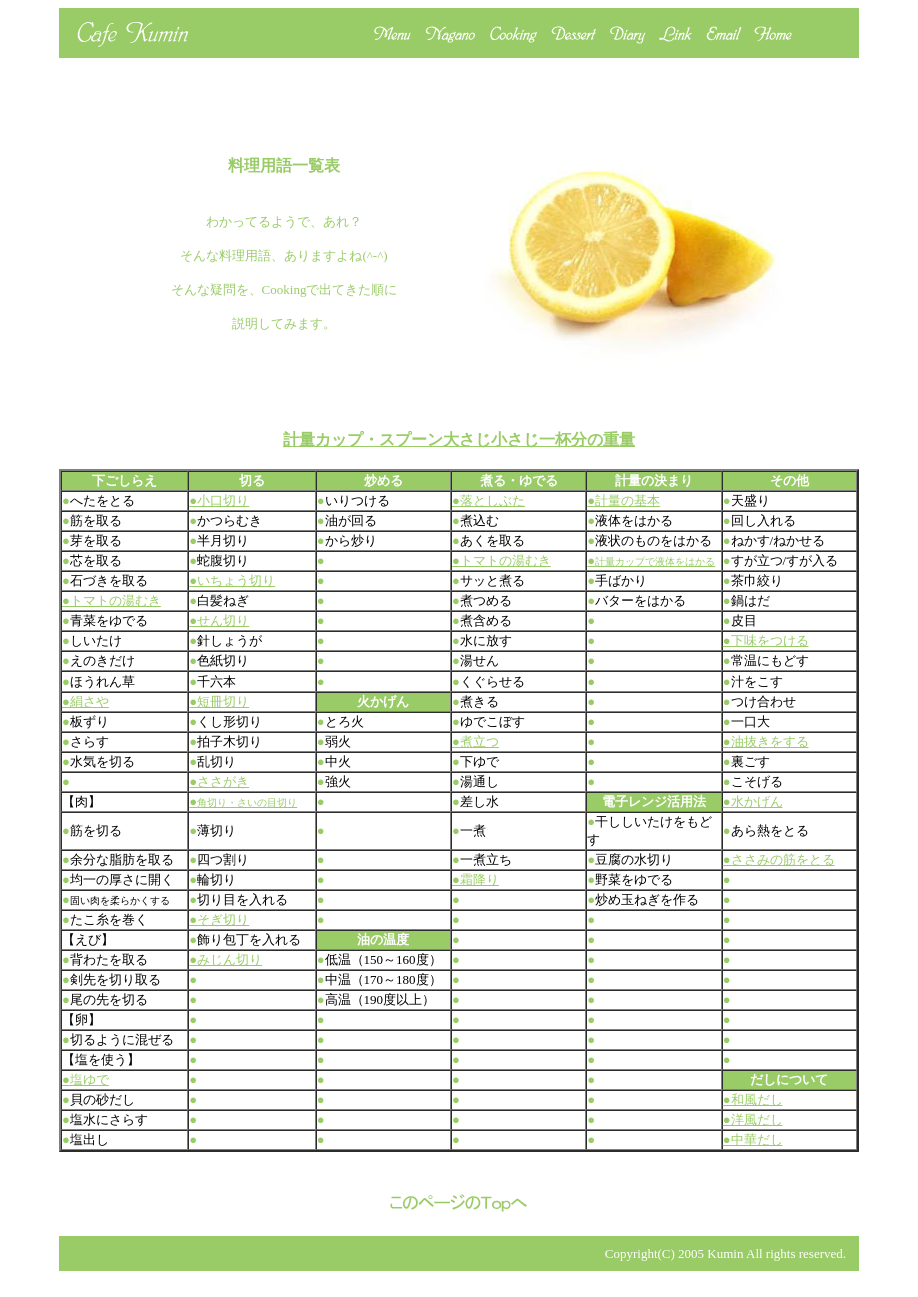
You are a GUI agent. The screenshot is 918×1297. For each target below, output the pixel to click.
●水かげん (753, 801)
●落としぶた (488, 500)
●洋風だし (753, 1119)
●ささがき (219, 781)
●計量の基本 (623, 500)
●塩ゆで (85, 1079)
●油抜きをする (766, 741)
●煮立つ (475, 741)
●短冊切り (219, 701)
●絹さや (85, 701)
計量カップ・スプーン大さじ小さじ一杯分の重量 (459, 439)
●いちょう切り (232, 580)
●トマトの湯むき (501, 560)
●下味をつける (766, 640)
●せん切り (219, 620)
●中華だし (753, 1139)
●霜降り (475, 879)
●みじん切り (225, 959)
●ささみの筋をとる (779, 859)
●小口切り (219, 500)
